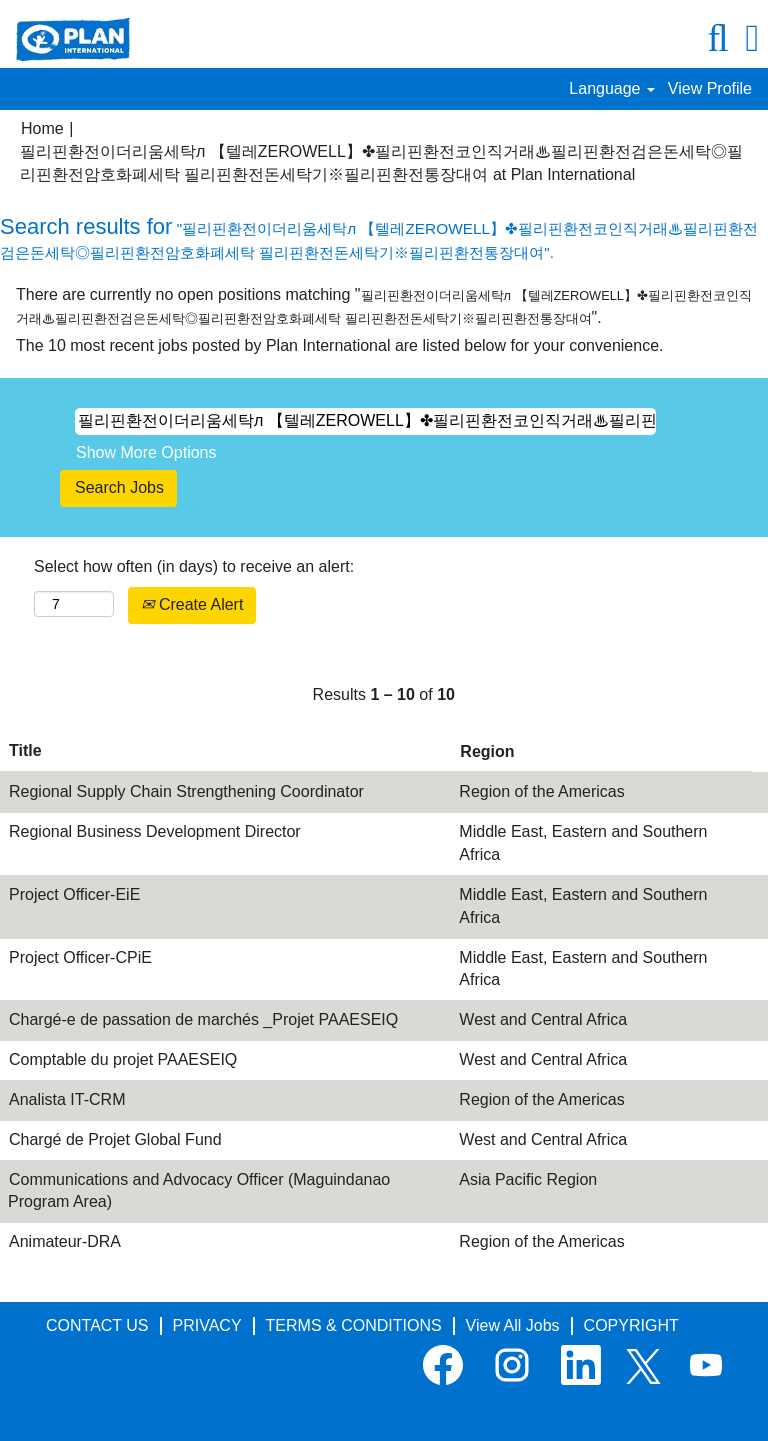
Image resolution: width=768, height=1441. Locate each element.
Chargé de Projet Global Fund (115, 1139)
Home (42, 128)
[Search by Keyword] (365, 421)
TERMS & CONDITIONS (354, 1325)
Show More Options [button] (146, 452)
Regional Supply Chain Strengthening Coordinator (186, 791)
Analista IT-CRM (67, 1099)
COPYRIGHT (631, 1325)
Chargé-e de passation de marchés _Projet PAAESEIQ (203, 1019)
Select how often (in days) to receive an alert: (194, 566)
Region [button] (487, 751)
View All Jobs (513, 1325)
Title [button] (25, 750)
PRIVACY (207, 1325)
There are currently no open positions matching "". (384, 306)
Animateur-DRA (65, 1241)
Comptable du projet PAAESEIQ (123, 1059)
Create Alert (192, 604)
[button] (752, 38)
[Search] (718, 38)
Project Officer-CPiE (80, 957)
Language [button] (612, 88)
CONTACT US (97, 1325)
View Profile (710, 88)
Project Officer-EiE (74, 894)
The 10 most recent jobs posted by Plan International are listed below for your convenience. (339, 345)
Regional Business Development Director (155, 831)
